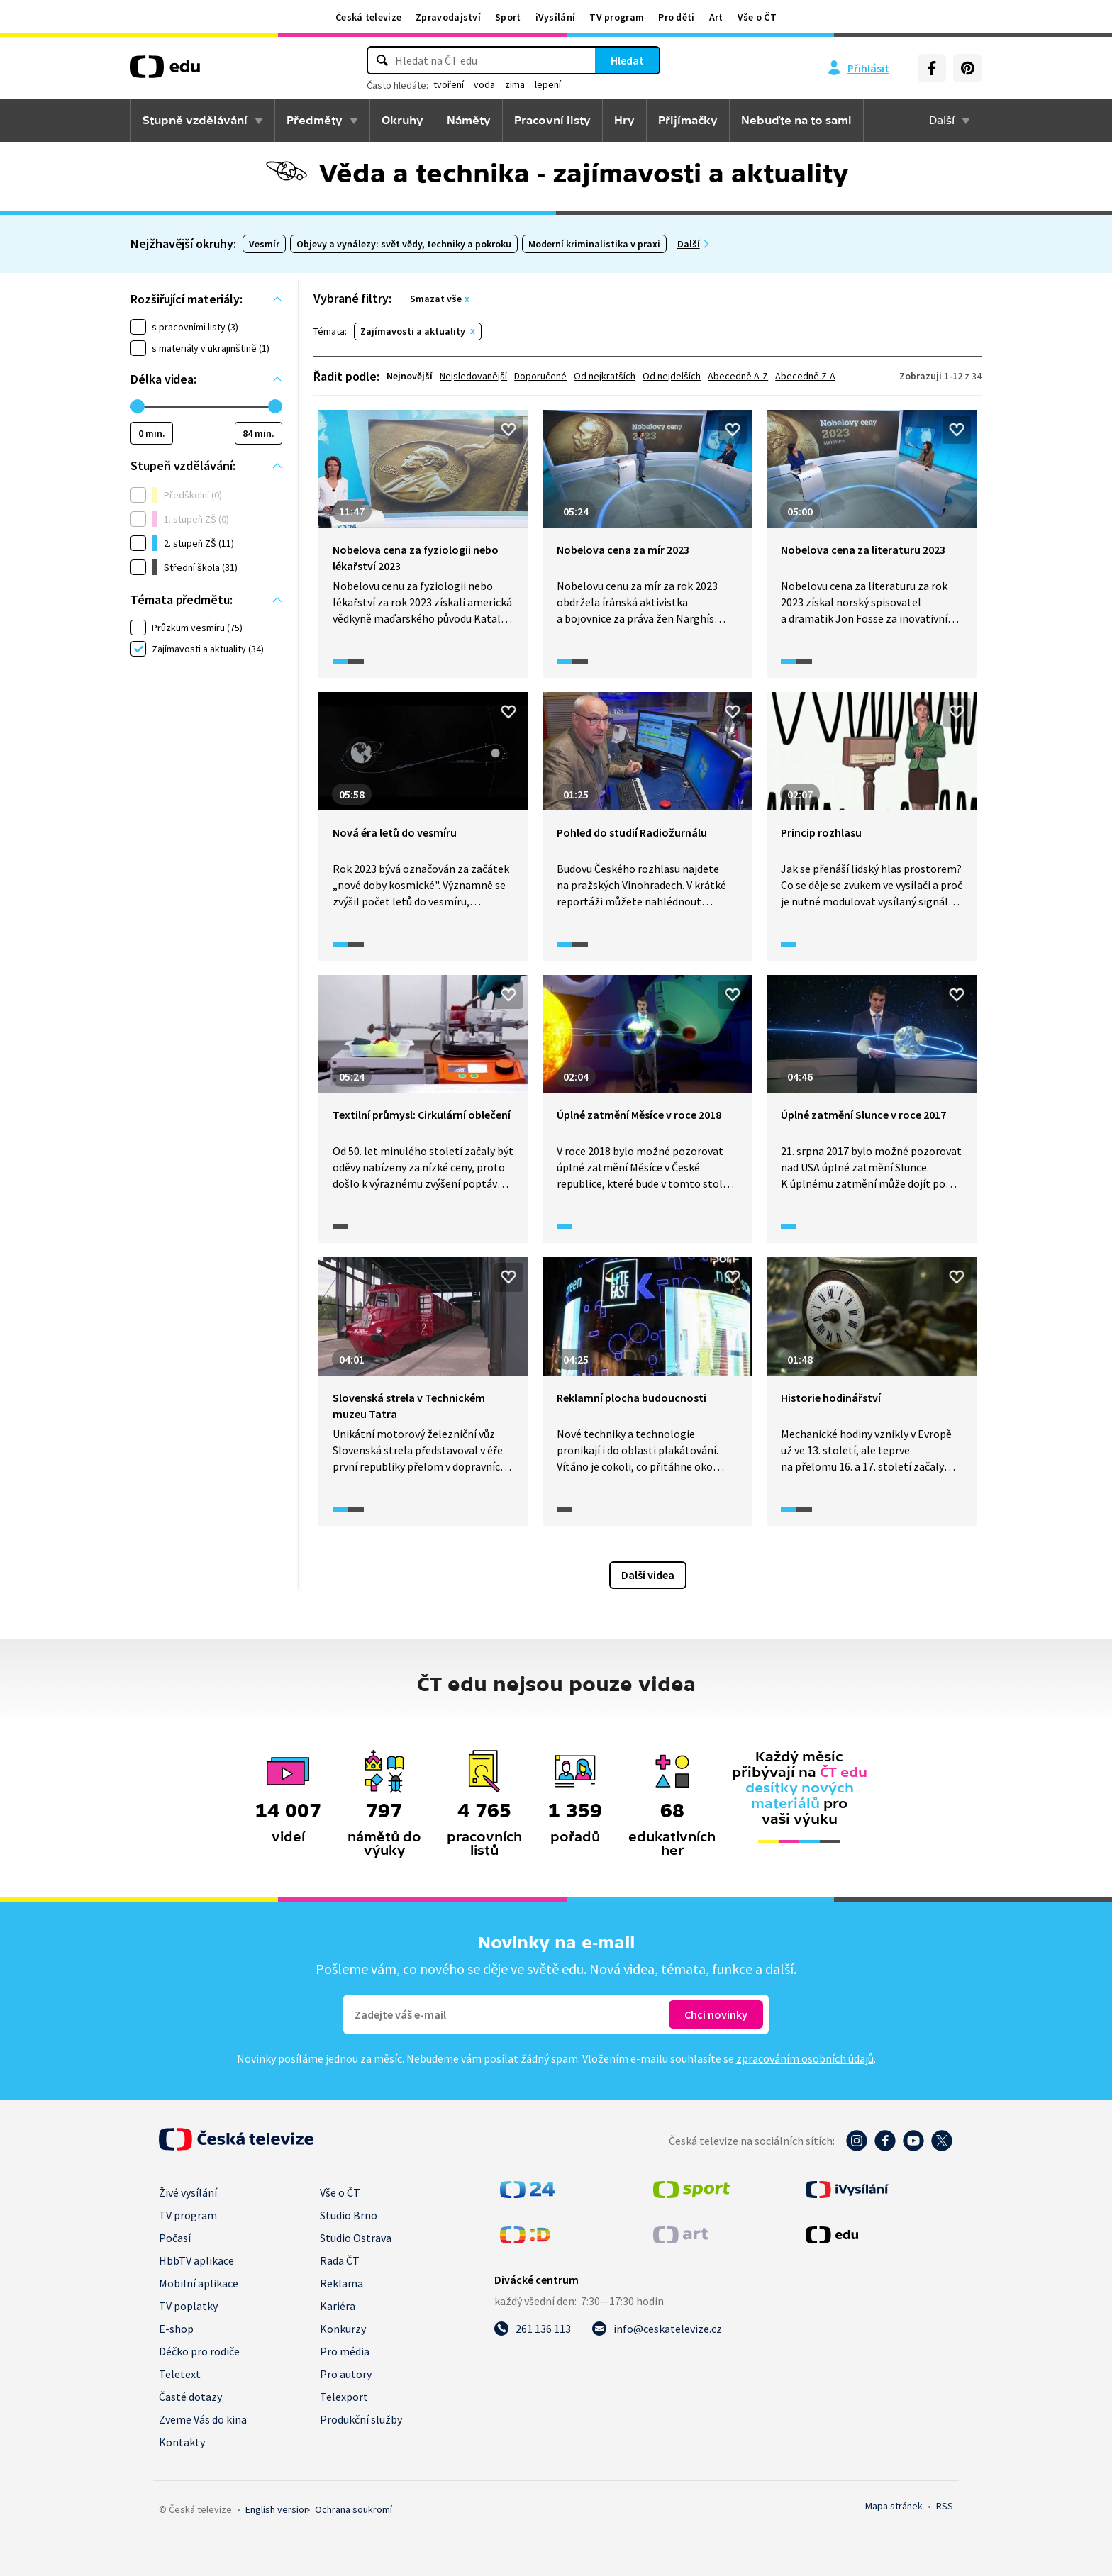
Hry (624, 120)
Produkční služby (361, 2419)
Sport (508, 17)
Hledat (627, 60)
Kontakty (182, 2442)
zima (515, 84)
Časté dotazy (190, 2397)
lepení (548, 84)
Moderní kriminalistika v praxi (594, 244)
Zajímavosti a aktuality (412, 331)
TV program (616, 17)
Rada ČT (340, 2260)
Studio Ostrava (355, 2238)
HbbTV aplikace (196, 2260)
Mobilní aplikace (198, 2283)
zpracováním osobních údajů (805, 2058)
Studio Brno (348, 2215)
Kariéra (337, 2306)
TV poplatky (188, 2306)
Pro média (344, 2351)
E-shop (176, 2328)
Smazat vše (436, 298)
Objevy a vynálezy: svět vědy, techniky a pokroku (403, 244)
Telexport (344, 2397)
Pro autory (346, 2374)
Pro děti (676, 17)
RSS (944, 2505)
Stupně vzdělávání (195, 120)
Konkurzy (343, 2328)
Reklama (341, 2283)
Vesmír (264, 244)
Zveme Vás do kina (203, 2419)
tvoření (448, 84)
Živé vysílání (188, 2192)
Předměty (315, 120)
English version (277, 2509)
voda (484, 84)
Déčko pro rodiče (199, 2351)
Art (716, 17)
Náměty (469, 120)
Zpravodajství (448, 17)
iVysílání (555, 17)
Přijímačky (688, 120)
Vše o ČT (757, 17)
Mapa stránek (894, 2505)
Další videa (647, 1575)
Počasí (175, 2238)
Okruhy (402, 120)
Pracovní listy (552, 120)
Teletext (180, 2374)
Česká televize (368, 17)
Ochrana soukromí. (353, 2509)
